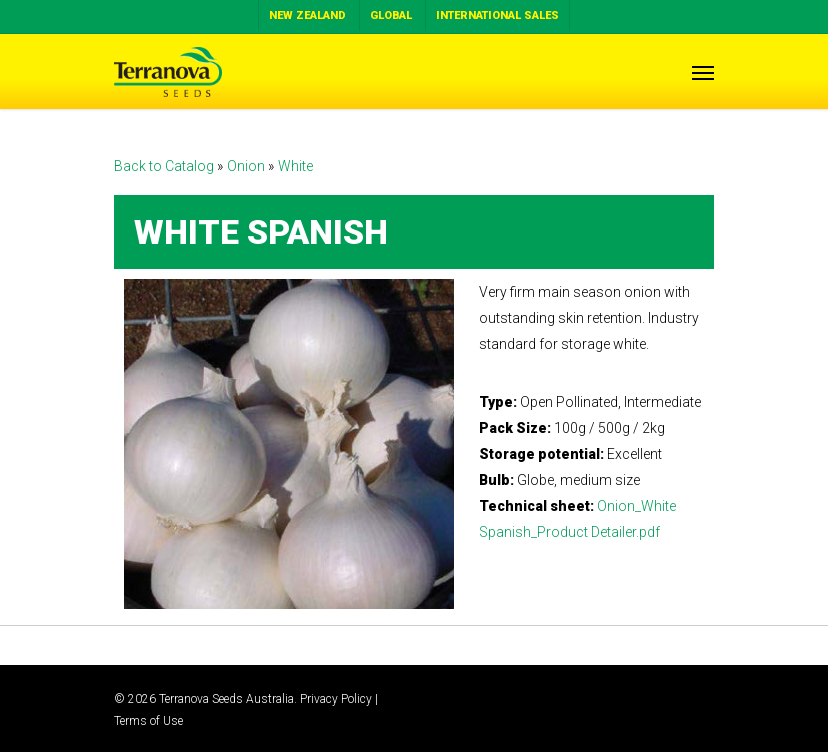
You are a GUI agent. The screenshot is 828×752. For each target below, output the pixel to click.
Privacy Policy (336, 699)
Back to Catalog (165, 166)
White (295, 166)
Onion (247, 166)
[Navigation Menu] (703, 72)
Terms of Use (148, 721)
